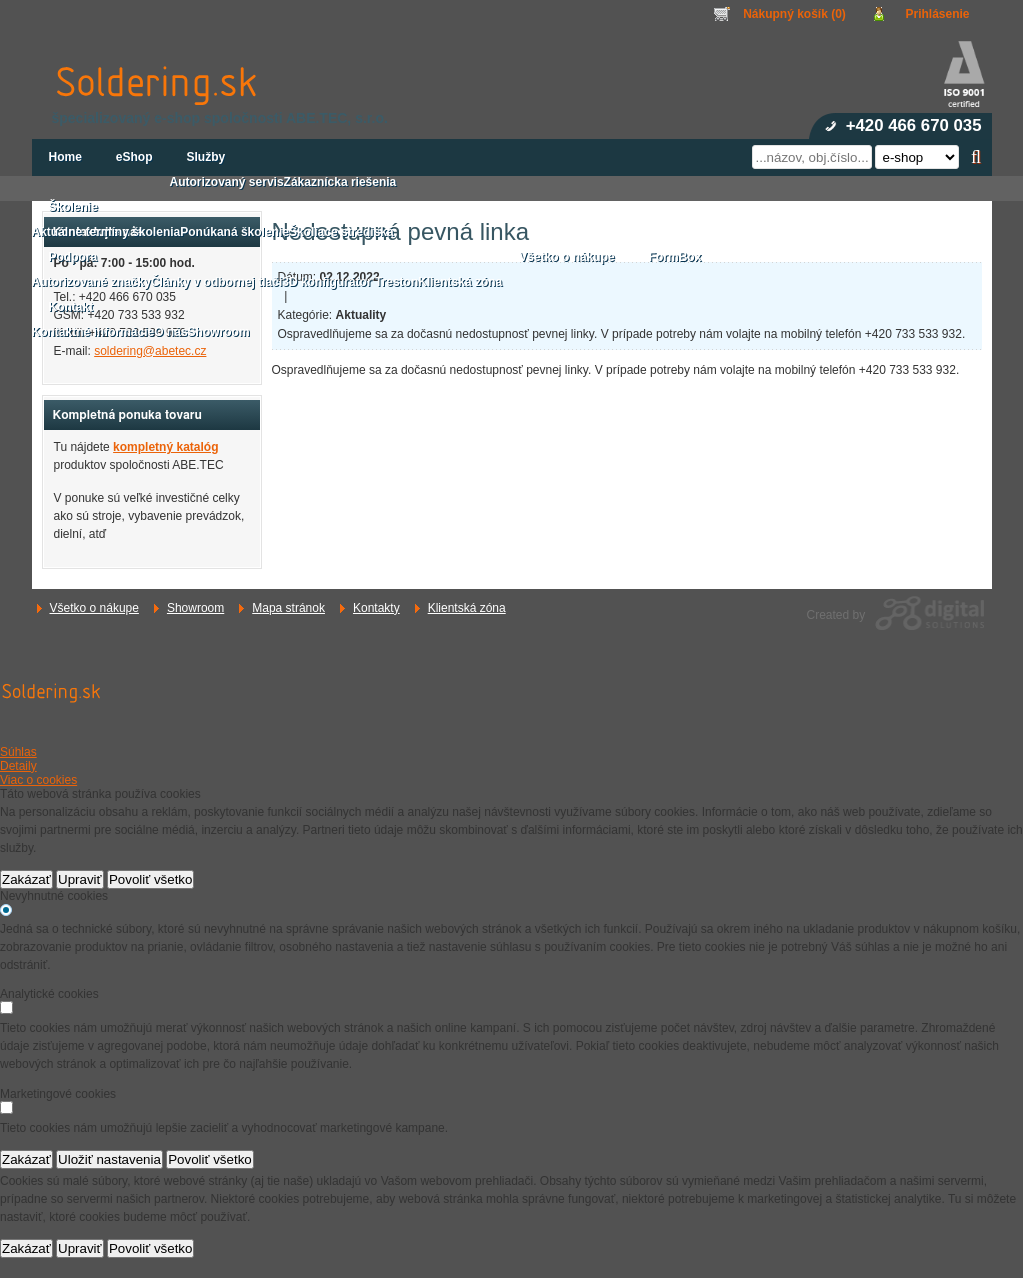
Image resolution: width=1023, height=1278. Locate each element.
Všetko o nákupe (94, 608)
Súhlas (18, 752)
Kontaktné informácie (93, 332)
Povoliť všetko (151, 879)
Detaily (18, 766)
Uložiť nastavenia (109, 1159)
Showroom (195, 608)
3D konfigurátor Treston (350, 282)
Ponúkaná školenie (234, 232)
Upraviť (80, 879)
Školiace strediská (341, 232)
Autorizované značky (91, 282)
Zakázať (26, 879)
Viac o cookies (38, 780)
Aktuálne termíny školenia (106, 232)
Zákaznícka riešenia (340, 182)
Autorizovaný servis (227, 182)
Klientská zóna (467, 608)
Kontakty (376, 608)
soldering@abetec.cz (150, 351)
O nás (170, 332)
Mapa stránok (288, 608)
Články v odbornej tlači (216, 282)
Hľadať (976, 157)
